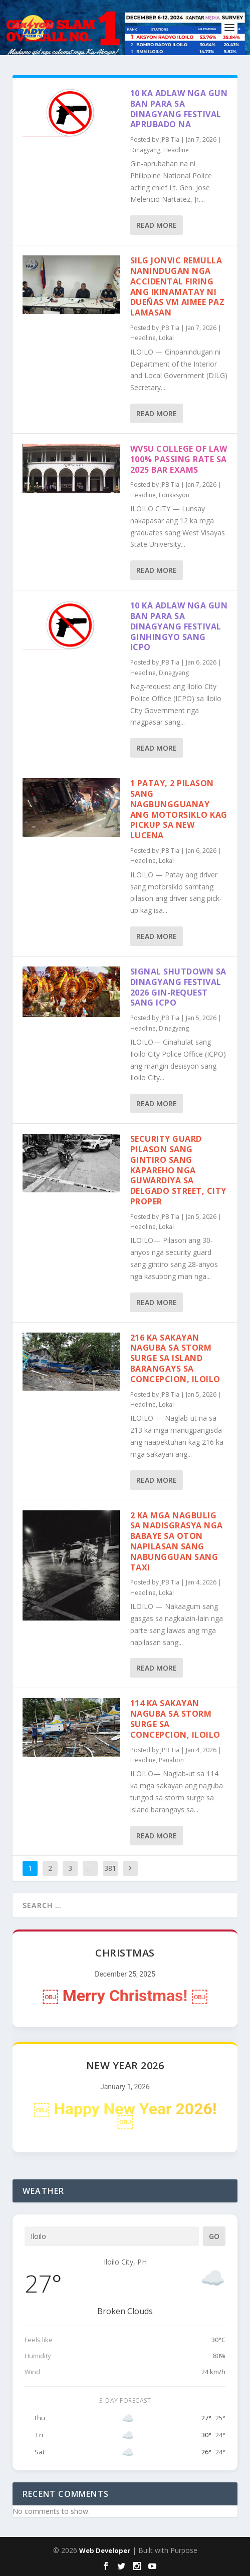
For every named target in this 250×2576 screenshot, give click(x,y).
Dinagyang (145, 150)
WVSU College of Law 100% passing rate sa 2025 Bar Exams (178, 459)
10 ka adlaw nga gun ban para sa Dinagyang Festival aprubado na (179, 109)
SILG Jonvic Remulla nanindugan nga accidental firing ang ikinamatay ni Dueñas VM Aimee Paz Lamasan (177, 286)
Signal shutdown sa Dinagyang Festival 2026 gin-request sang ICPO (178, 987)
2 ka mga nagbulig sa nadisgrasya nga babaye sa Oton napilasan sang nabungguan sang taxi (176, 1541)
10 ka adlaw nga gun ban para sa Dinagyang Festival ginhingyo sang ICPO (179, 626)
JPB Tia (169, 139)
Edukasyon (174, 495)
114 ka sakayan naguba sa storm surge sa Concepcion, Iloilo (175, 1719)
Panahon (171, 1760)
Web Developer (104, 2550)
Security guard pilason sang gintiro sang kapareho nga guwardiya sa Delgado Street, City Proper (178, 1170)
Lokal (166, 338)
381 (110, 1868)
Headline (176, 150)
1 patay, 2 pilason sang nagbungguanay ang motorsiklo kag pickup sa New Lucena (178, 809)
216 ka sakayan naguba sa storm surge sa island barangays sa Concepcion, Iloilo (175, 1358)
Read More (156, 225)
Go (214, 2236)
